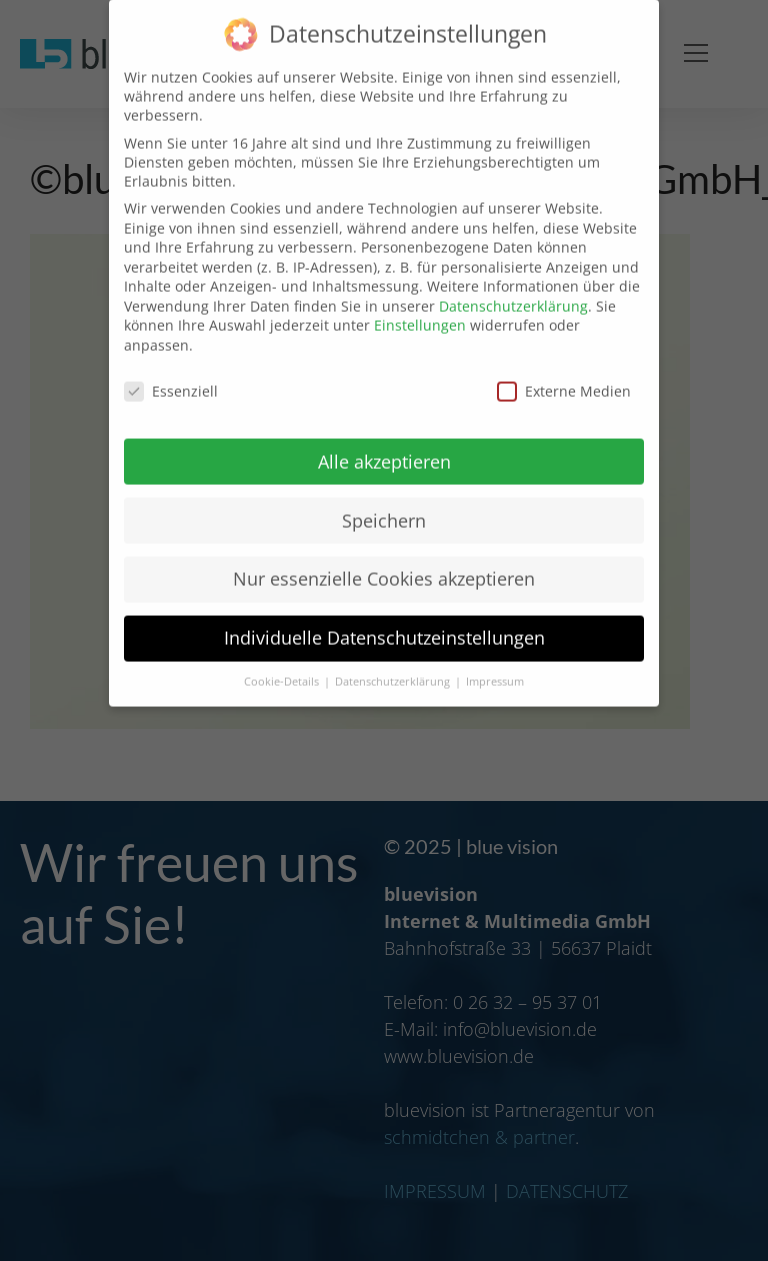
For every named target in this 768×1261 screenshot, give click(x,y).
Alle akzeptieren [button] (384, 437)
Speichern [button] (384, 496)
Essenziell (171, 367)
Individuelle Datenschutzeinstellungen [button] (384, 614)
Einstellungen (420, 301)
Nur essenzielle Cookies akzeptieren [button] (384, 555)
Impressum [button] (495, 658)
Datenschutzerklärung (513, 282)
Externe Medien (564, 367)
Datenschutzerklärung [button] (394, 658)
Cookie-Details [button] (283, 658)
